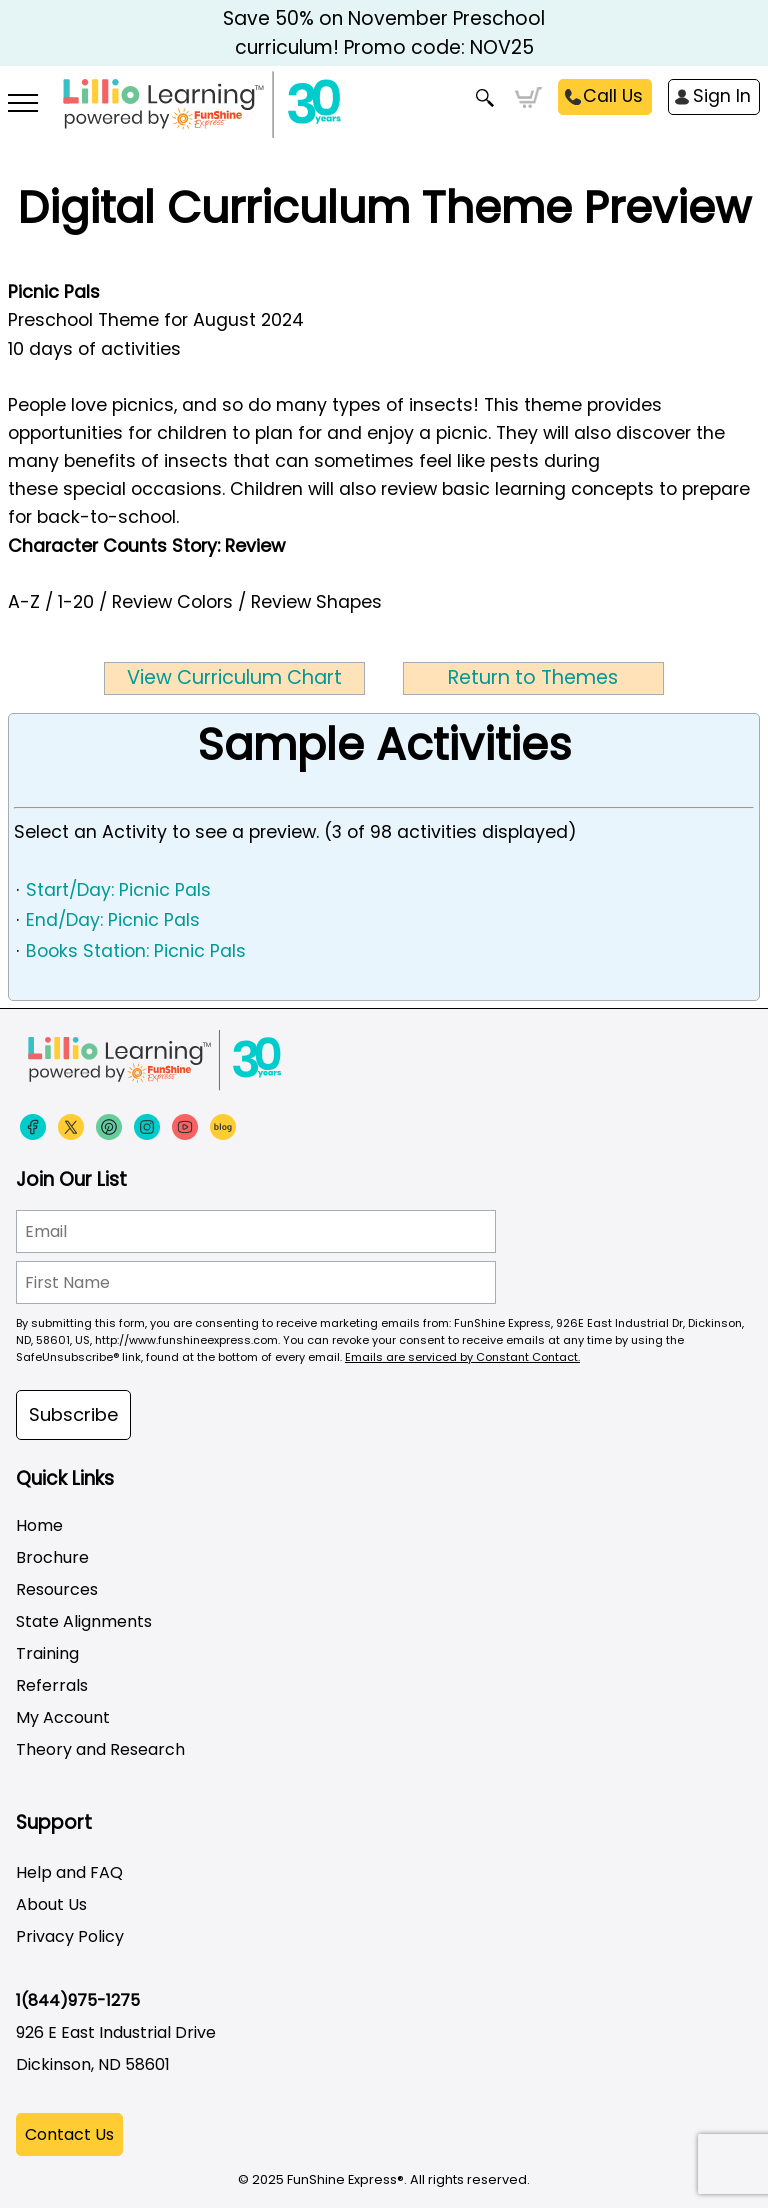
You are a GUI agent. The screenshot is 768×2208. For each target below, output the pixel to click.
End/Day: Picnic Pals (113, 920)
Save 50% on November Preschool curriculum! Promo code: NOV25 (384, 33)
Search (485, 98)
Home (39, 1525)
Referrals (52, 1685)
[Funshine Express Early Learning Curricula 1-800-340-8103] (384, 116)
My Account (63, 1717)
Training (47, 1653)
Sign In (722, 96)
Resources (57, 1589)
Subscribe (73, 1414)
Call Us (613, 96)
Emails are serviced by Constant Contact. (462, 1357)
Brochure (52, 1557)
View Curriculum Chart (234, 677)
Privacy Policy (70, 1936)
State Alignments (84, 1621)
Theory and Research (100, 1749)
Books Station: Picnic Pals (136, 951)
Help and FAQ (69, 1872)
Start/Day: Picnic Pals (118, 890)
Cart (528, 98)
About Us (51, 1904)
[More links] (23, 105)
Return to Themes (533, 677)
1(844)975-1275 (78, 2000)
